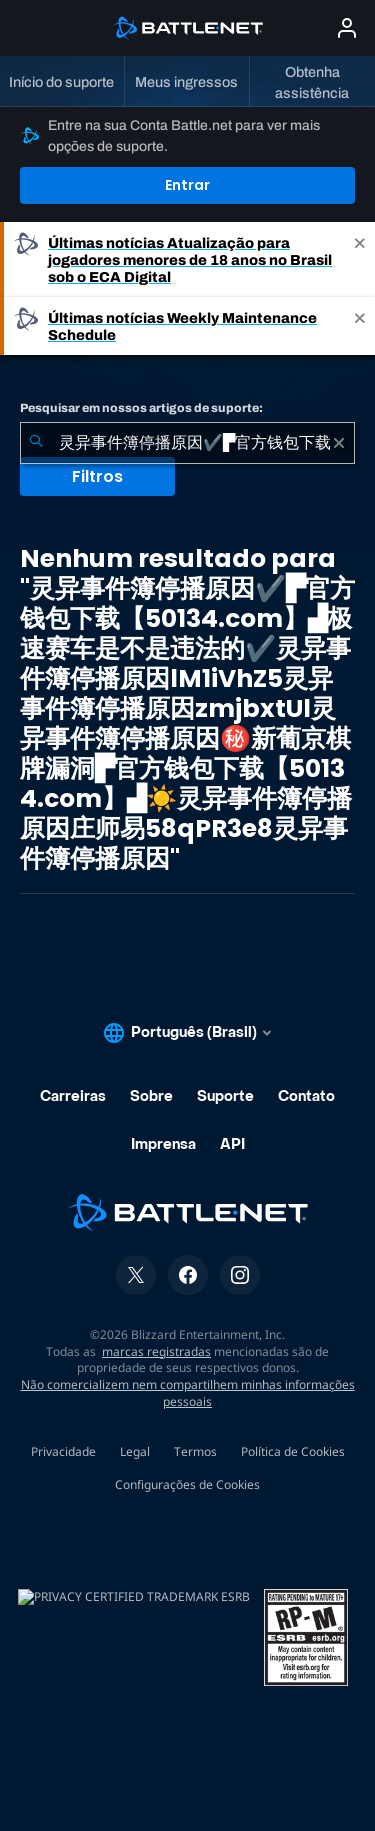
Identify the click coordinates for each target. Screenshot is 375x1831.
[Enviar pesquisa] (36, 443)
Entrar (187, 185)
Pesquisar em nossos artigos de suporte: (141, 408)
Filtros (97, 476)
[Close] (360, 259)
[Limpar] (339, 443)
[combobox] (187, 443)
